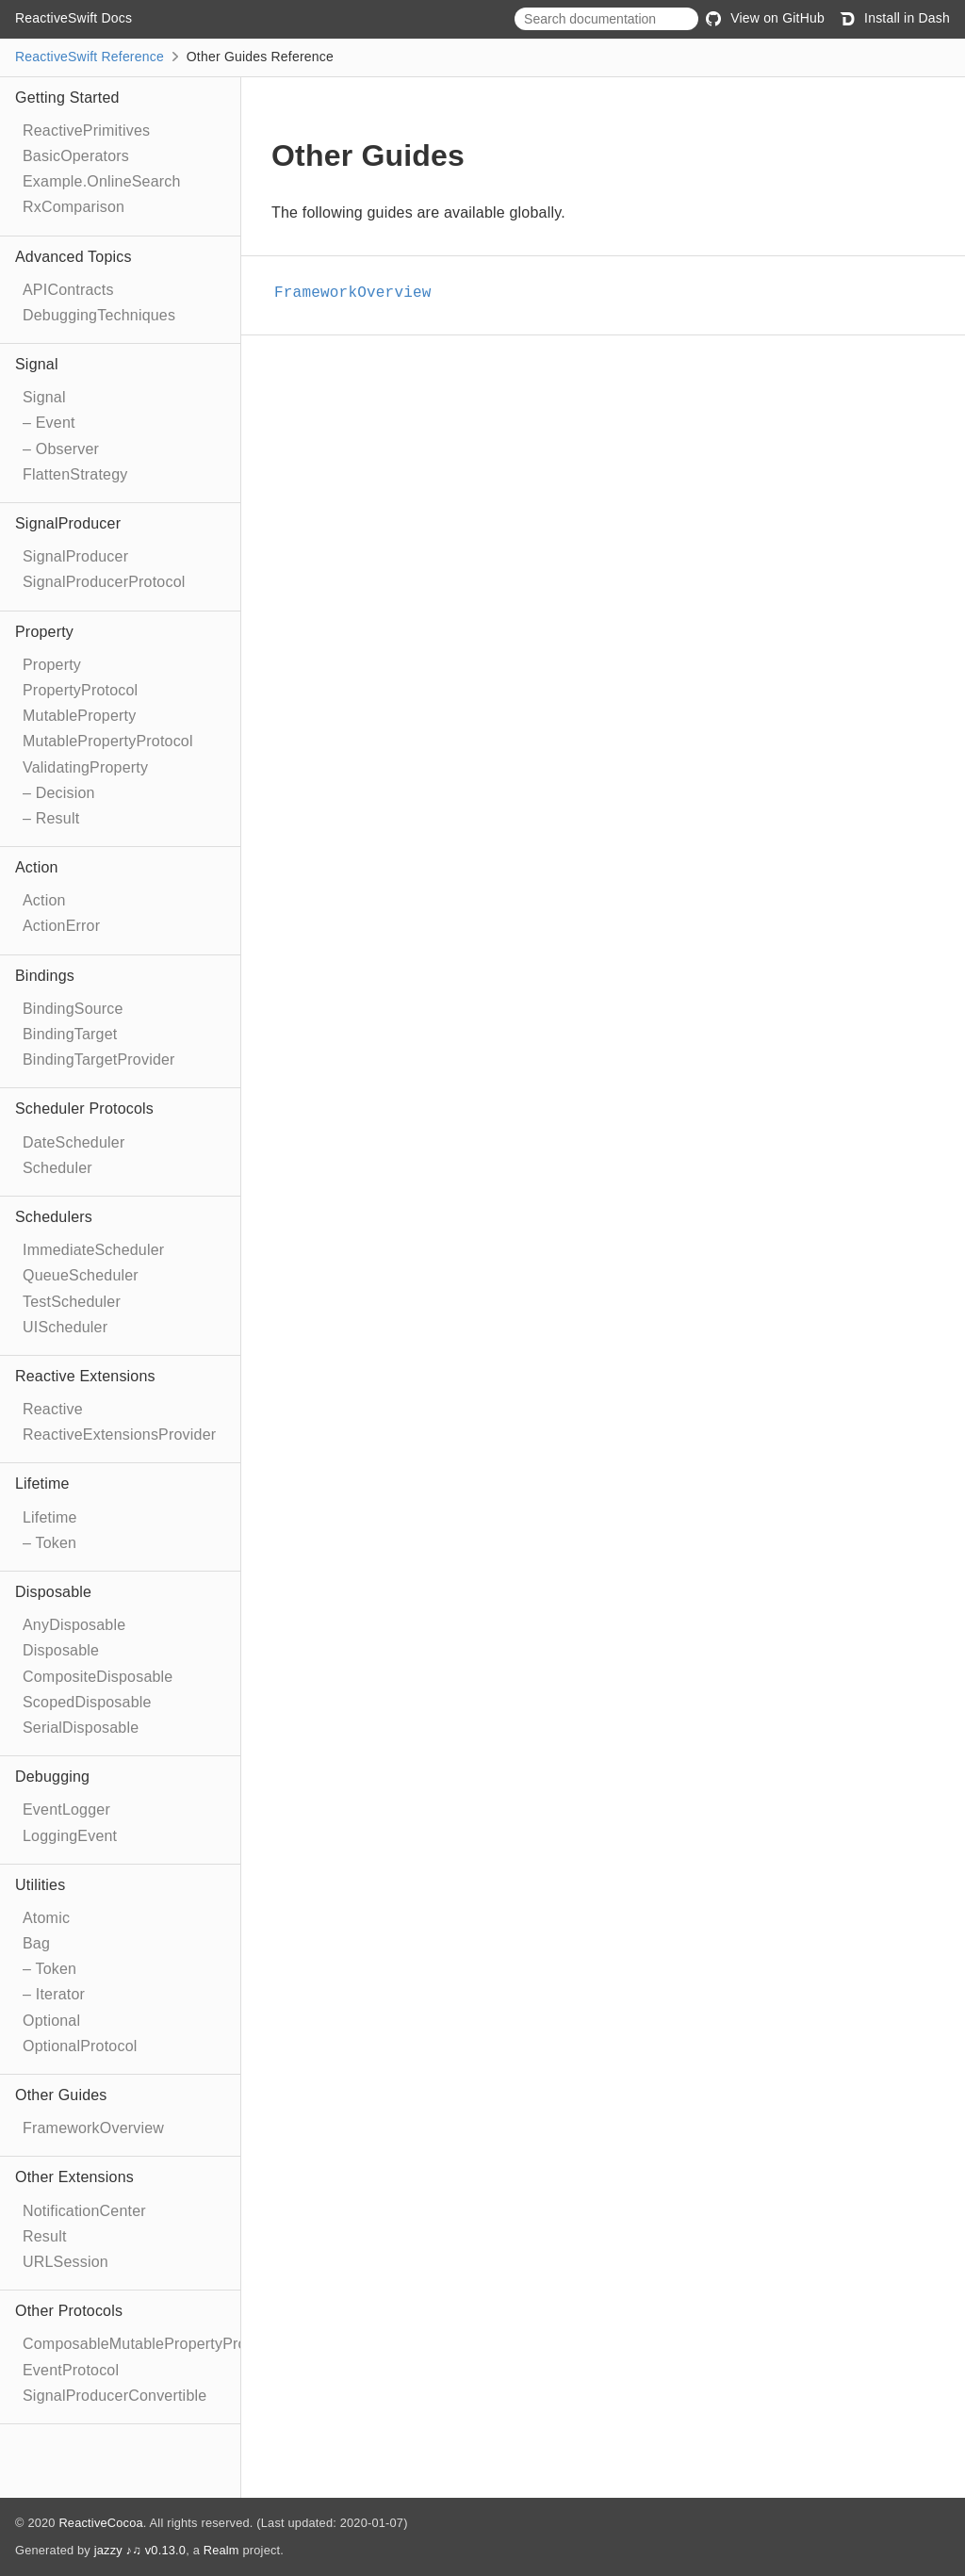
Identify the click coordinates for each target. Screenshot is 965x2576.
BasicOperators (76, 156)
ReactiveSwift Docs (73, 17)
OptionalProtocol (80, 2046)
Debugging (52, 1777)
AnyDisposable (74, 1625)
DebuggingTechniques (99, 315)
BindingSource (73, 1009)
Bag (36, 1943)
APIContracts (68, 290)
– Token (49, 1543)
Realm (221, 2550)
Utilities (40, 1885)
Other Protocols (69, 2311)
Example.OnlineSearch (102, 181)
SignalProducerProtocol (104, 582)
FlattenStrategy (75, 474)
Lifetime (42, 1483)
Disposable (53, 1592)
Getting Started (67, 98)
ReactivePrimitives (86, 130)
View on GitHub (765, 17)
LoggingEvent (70, 1836)
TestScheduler (72, 1302)
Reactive (53, 1409)
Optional (51, 2021)
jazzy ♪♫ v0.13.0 (140, 2550)
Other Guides (61, 2095)
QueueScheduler (81, 1275)
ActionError (61, 926)
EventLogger (66, 1810)
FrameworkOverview (93, 2128)
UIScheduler (65, 1327)
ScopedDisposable (87, 1702)
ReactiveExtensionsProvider (119, 1435)
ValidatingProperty (85, 767)
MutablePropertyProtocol (108, 741)
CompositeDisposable (97, 1677)
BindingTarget (70, 1034)
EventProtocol (71, 2370)
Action (36, 867)
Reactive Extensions (85, 1376)
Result (45, 2236)
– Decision (59, 793)
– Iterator (54, 1994)
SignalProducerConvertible (114, 2396)
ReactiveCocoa (100, 2523)
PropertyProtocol (80, 690)
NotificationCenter (84, 2211)
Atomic (46, 1918)
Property (44, 632)
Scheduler (57, 1168)
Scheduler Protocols (84, 1109)
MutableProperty (79, 716)
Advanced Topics (73, 257)
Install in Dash (895, 17)
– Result (51, 818)
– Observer (61, 449)
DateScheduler (73, 1142)
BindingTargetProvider (99, 1060)
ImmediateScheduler (93, 1250)
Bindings (44, 976)
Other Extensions (74, 2177)
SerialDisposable (81, 1728)
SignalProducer (68, 523)
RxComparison (73, 207)
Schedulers (53, 1217)
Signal (36, 364)
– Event (49, 423)
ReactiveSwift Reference (89, 56)
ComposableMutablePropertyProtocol (151, 2344)
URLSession (65, 2262)
